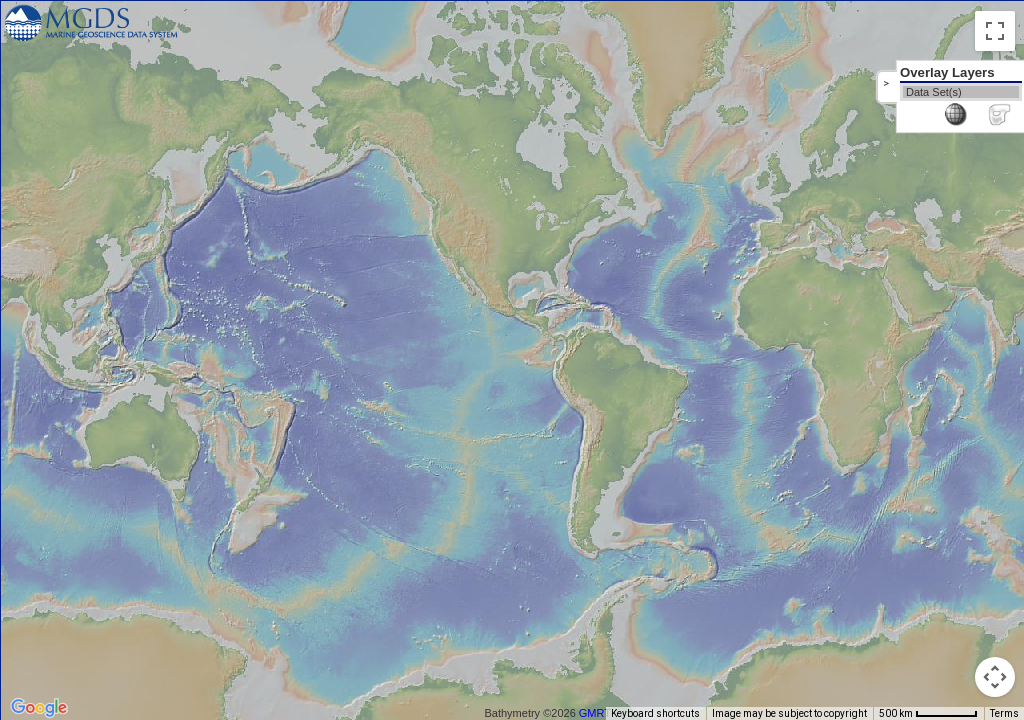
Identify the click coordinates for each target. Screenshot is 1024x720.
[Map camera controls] (995, 677)
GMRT (595, 713)
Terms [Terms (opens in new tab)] (1004, 713)
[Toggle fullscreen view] (995, 31)
